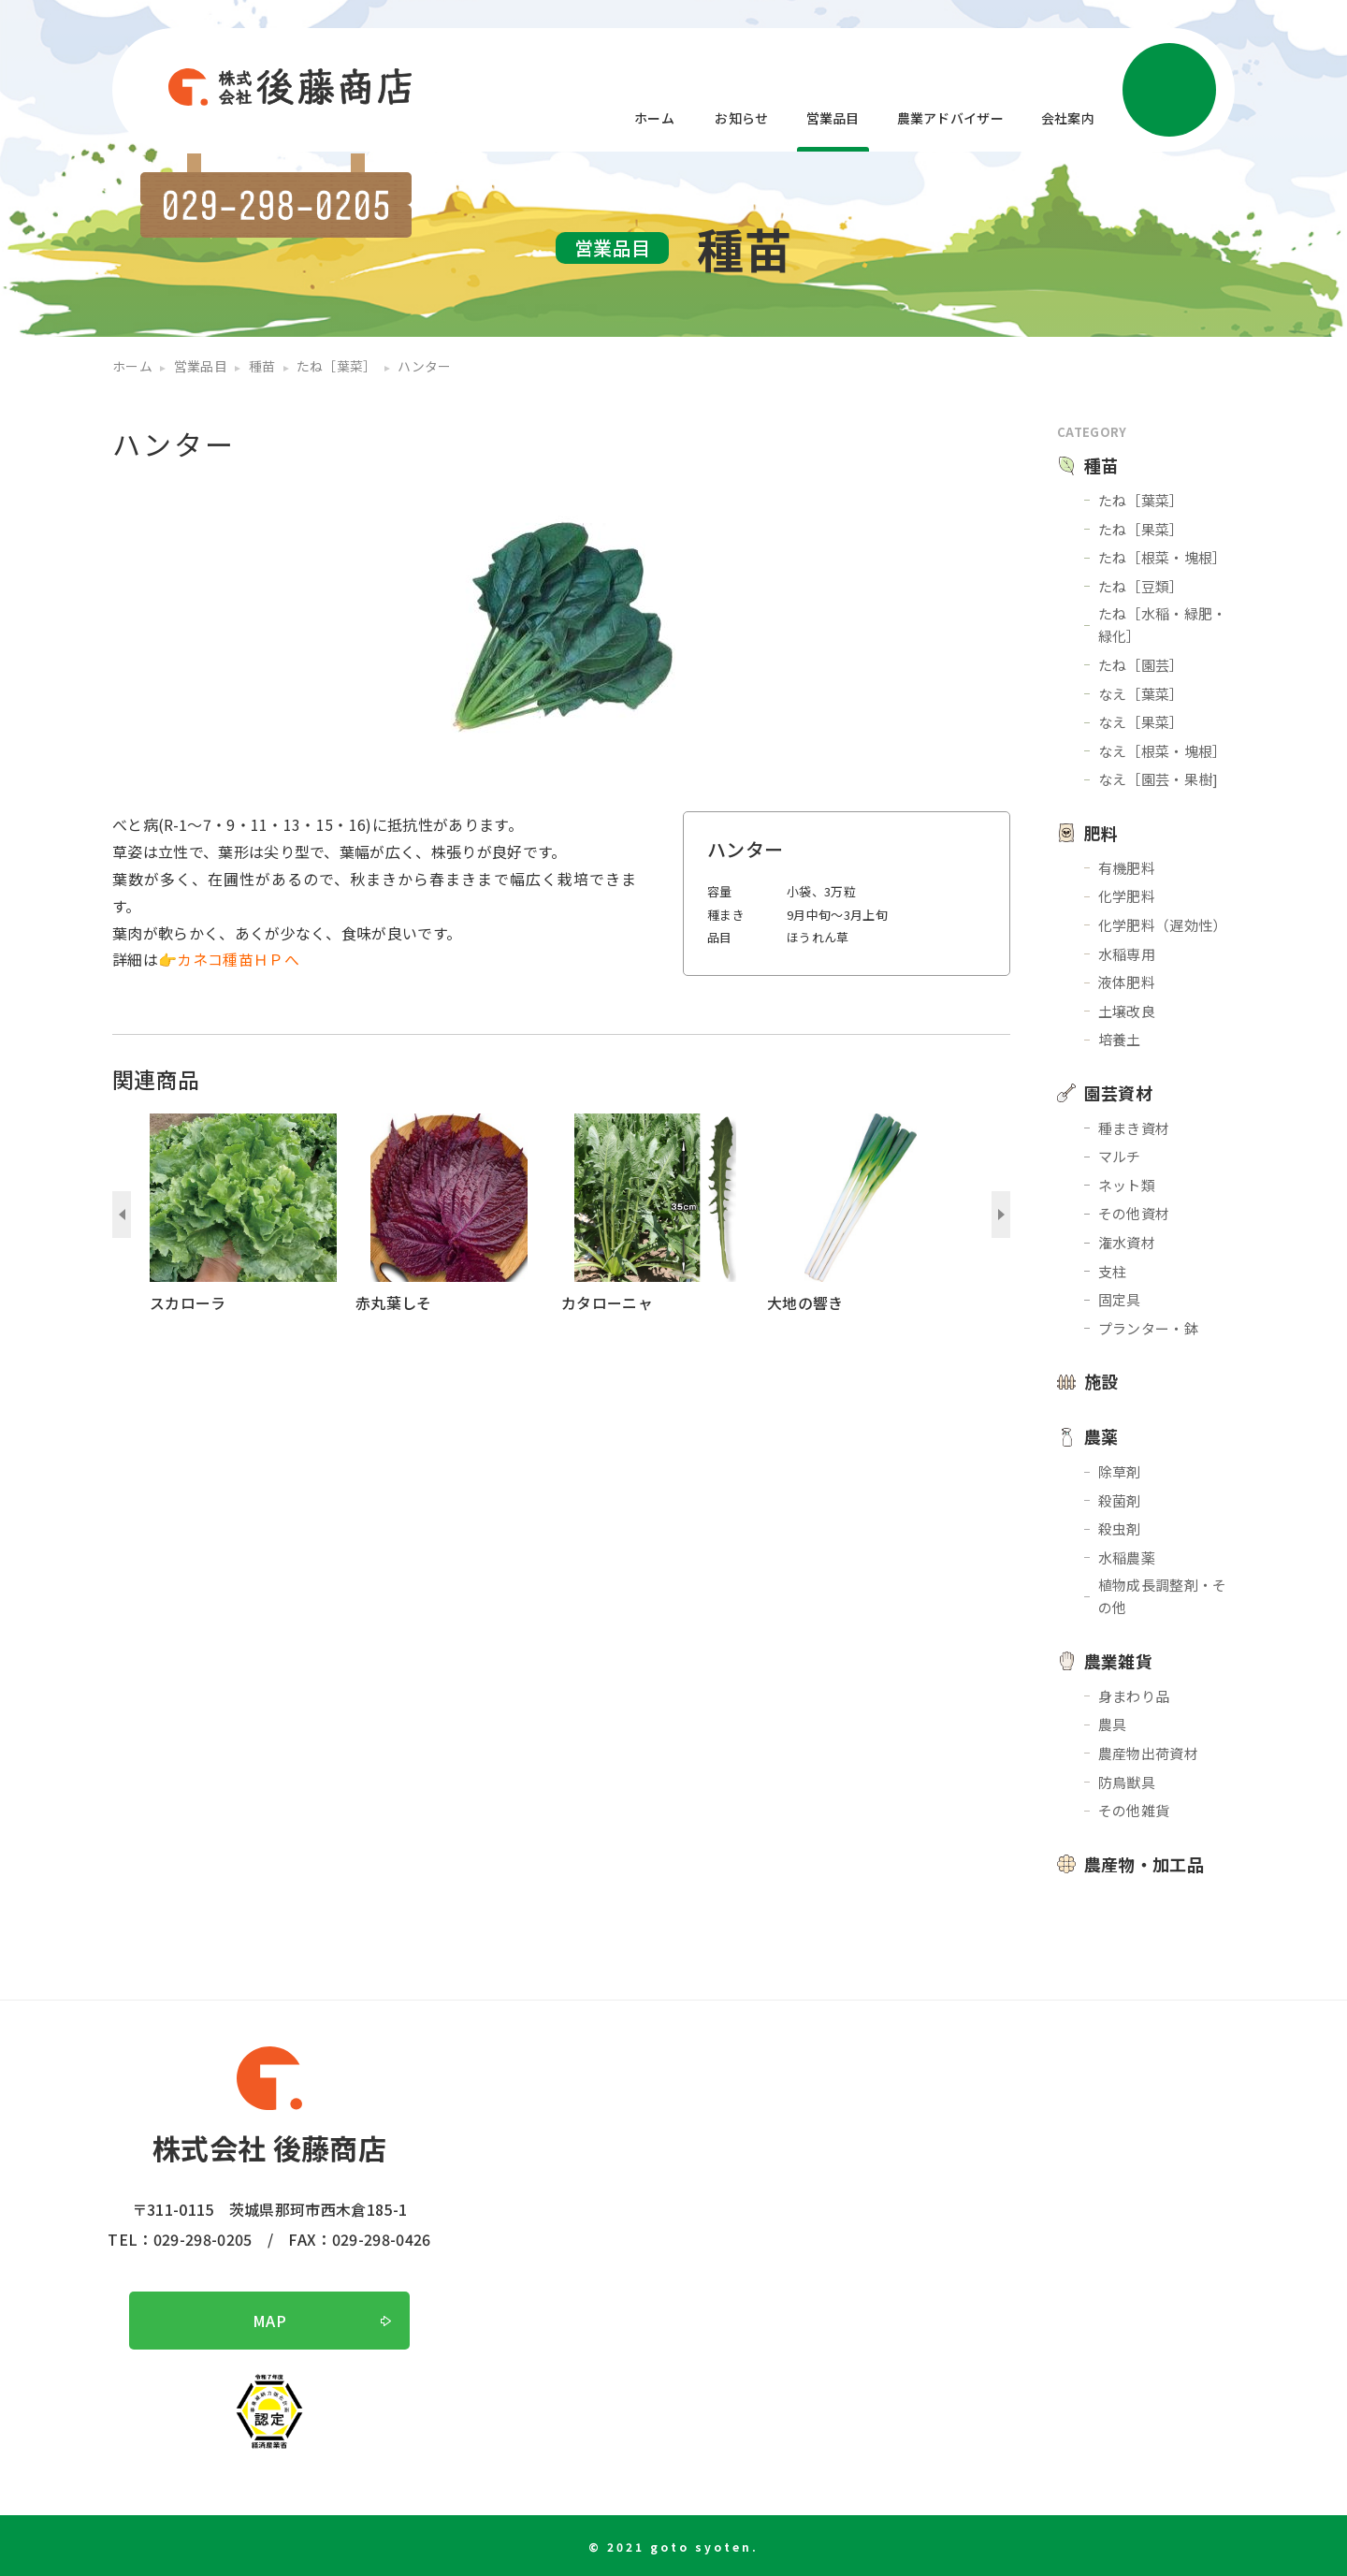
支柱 (1112, 1271)
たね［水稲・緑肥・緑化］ (1162, 625)
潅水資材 (1126, 1242)
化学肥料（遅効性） (1162, 925)
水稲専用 (1126, 954)
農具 (1112, 1724)
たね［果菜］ (1141, 529)
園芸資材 (1118, 1093)
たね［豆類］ (1141, 586)
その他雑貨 (1134, 1810)
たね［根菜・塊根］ (1162, 557)
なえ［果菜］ (1141, 722)
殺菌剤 (1119, 1500)
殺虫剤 (1119, 1528)
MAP (269, 2320)
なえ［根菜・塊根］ (1162, 751)
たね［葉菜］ (1141, 500)
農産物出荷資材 (1148, 1753)
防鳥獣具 (1126, 1782)
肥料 (1101, 833)
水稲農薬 (1126, 1557)
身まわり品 (1134, 1696)
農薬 (1101, 1436)
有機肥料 (1126, 868)
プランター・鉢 (1148, 1328)
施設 (1101, 1381)
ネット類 (1126, 1185)
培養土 (1119, 1039)
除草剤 (1119, 1471)
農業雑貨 (1118, 1661)
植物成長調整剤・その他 (1162, 1596)
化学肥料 (1126, 896)
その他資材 (1134, 1213)
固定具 (1119, 1299)
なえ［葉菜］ (1141, 694)
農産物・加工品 (1144, 1864)
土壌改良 (1126, 1011)
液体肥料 (1126, 982)
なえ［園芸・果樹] (1158, 779)
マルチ (1119, 1156)
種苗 (1101, 465)
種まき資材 (1134, 1128)
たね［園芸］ (1141, 665)
